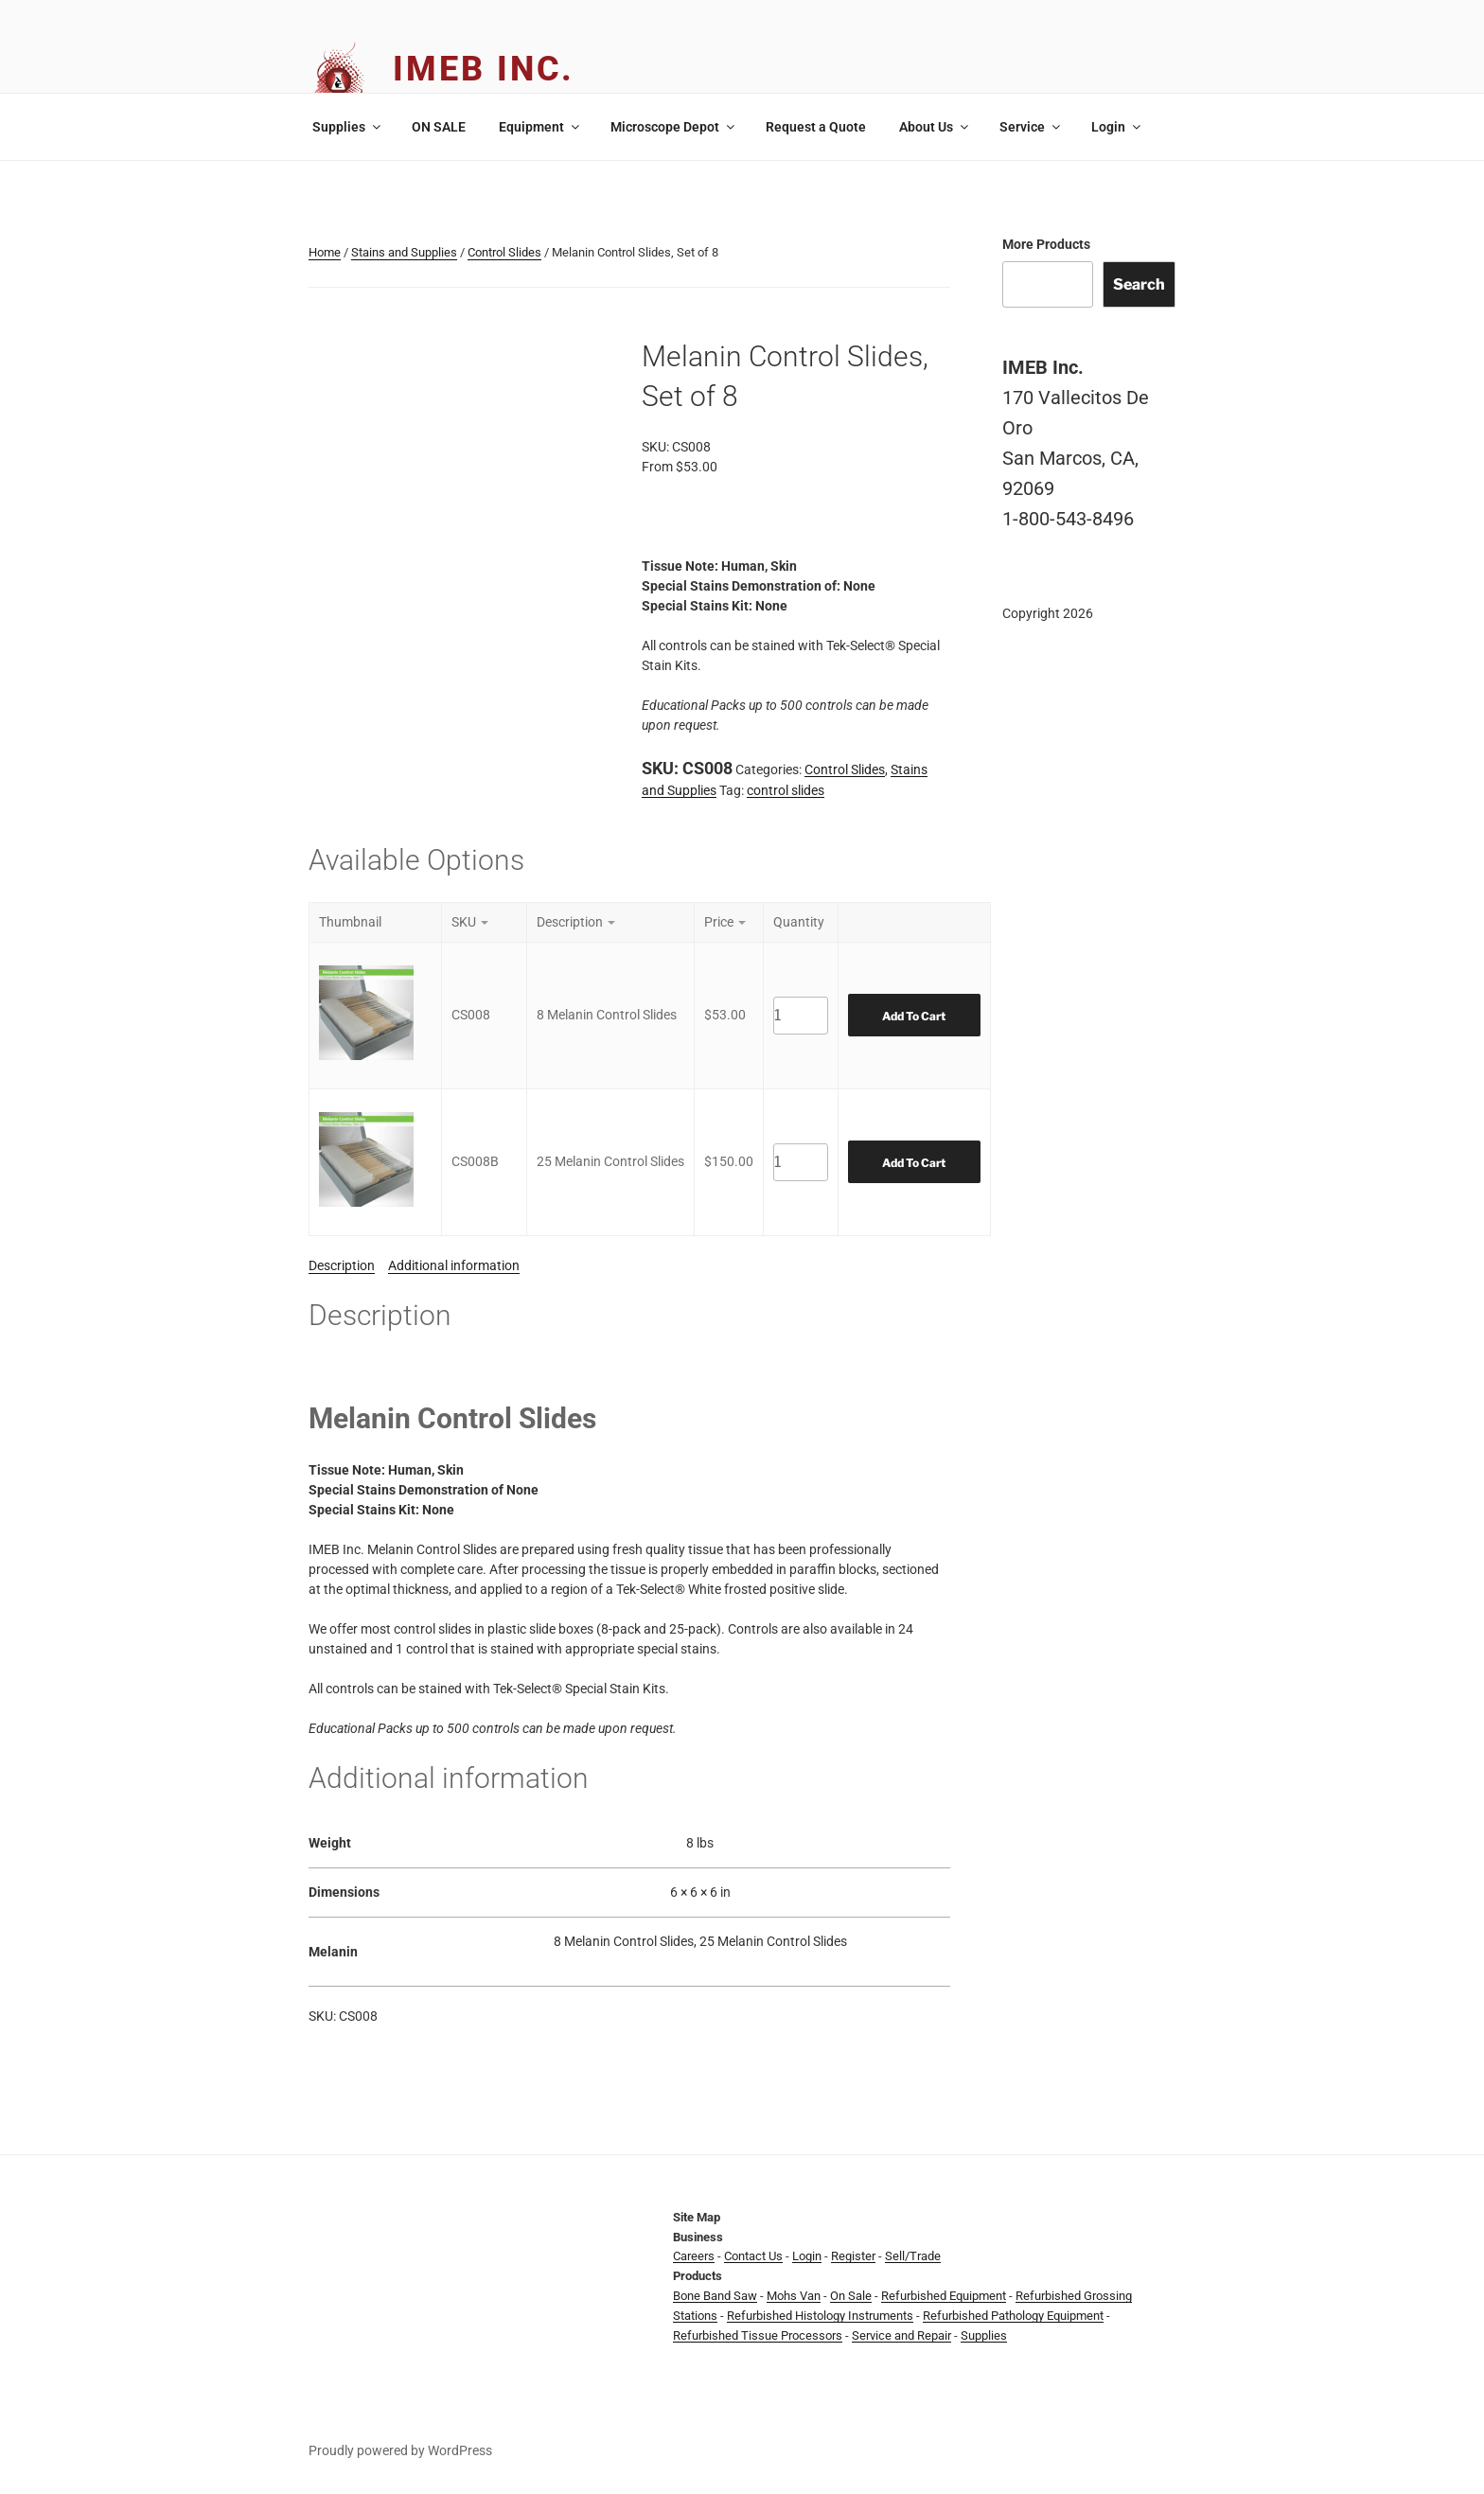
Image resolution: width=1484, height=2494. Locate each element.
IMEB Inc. (483, 69)
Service (1031, 126)
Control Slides (504, 252)
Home (325, 252)
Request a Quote (816, 126)
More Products (1046, 244)
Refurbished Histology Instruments (820, 2315)
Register (853, 2256)
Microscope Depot (673, 126)
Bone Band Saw (715, 2296)
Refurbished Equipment (943, 2296)
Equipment (540, 126)
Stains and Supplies (404, 252)
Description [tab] (342, 1265)
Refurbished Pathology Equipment (1013, 2315)
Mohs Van (794, 2296)
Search (1139, 284)
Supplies (347, 126)
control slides (785, 790)
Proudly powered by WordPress (400, 2450)
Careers (694, 2256)
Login (1117, 126)
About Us (935, 126)
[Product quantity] (800, 1016)
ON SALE (439, 126)
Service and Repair (901, 2335)
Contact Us (753, 2256)
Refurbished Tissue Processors (757, 2335)
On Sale (851, 2296)
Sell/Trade (913, 2256)
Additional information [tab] (454, 1265)
